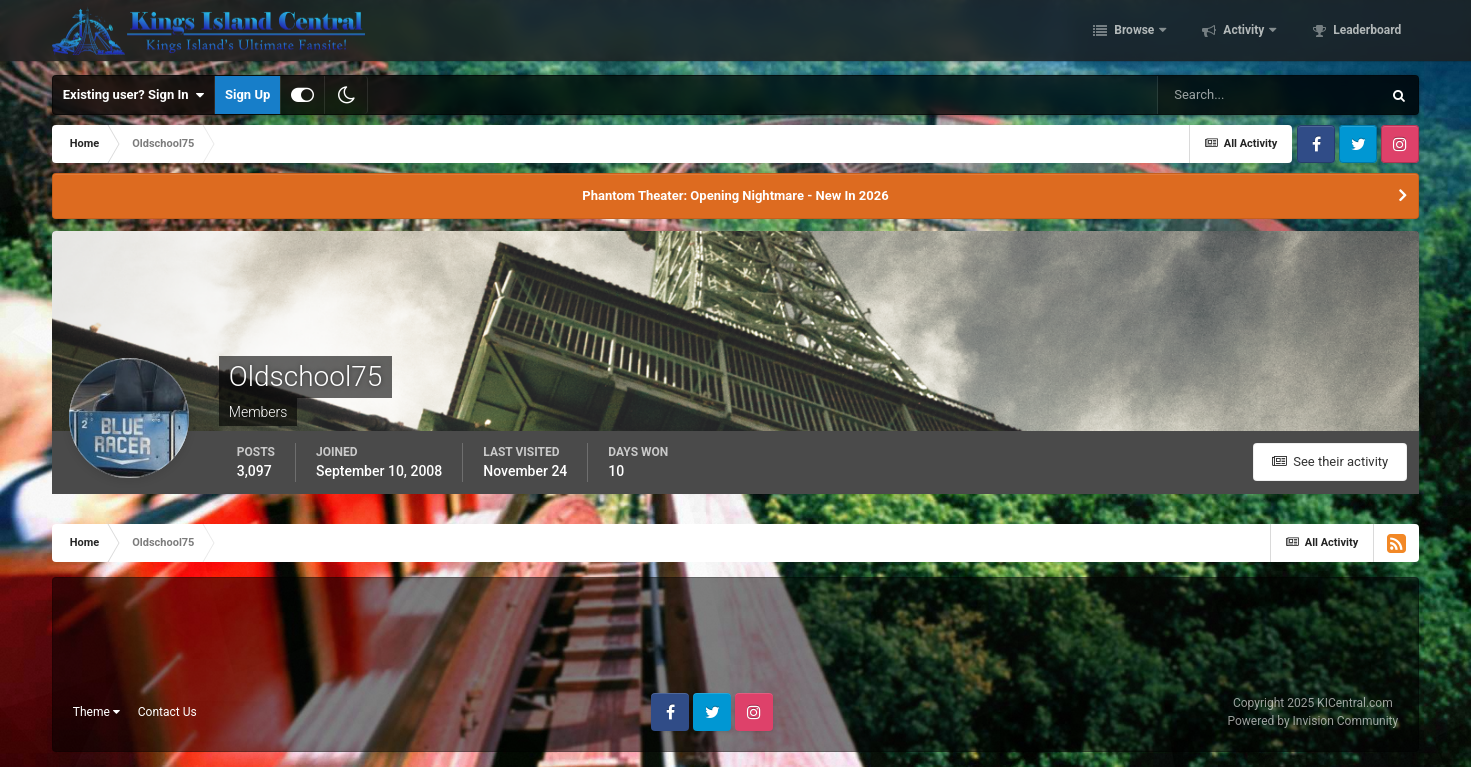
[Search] (1269, 95)
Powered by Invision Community (1312, 721)
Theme (96, 712)
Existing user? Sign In (133, 95)
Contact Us (167, 712)
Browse (1134, 33)
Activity (1243, 33)
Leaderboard (1365, 33)
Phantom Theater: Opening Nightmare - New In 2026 (735, 195)
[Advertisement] (736, 643)
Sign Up (247, 94)
